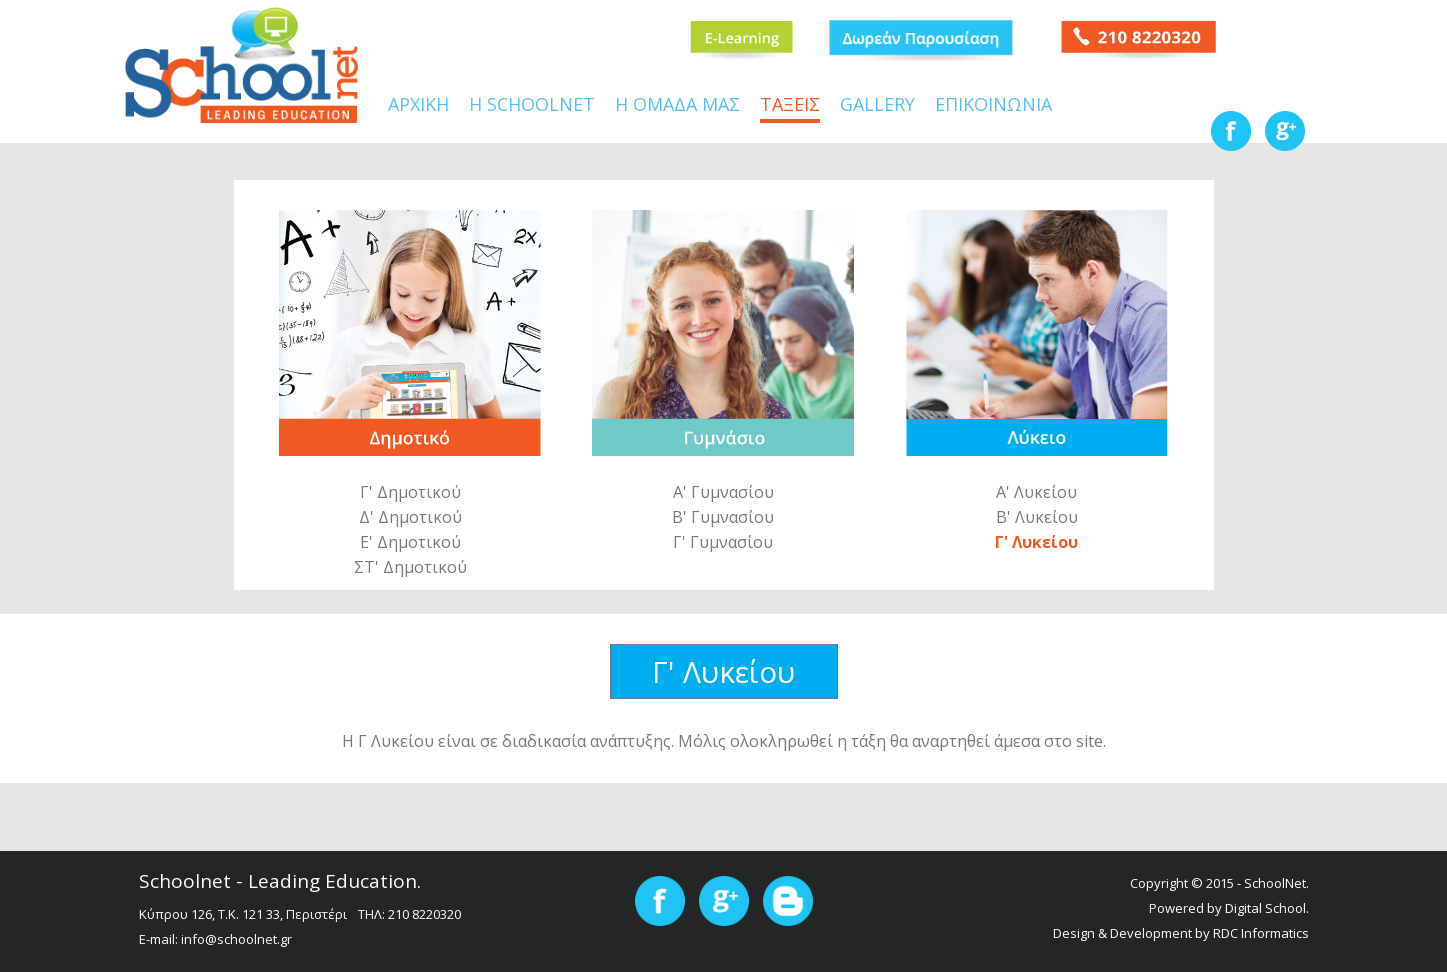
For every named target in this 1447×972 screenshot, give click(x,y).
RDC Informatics (1261, 933)
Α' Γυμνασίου (723, 492)
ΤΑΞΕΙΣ (790, 106)
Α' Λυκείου (1036, 492)
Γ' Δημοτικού (410, 492)
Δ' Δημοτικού (410, 517)
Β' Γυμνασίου (723, 517)
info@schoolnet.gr (236, 939)
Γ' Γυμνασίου (723, 542)
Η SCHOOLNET (532, 106)
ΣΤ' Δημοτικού (410, 567)
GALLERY (877, 106)
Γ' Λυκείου (1036, 542)
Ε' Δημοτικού (410, 542)
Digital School (1265, 908)
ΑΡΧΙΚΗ (418, 106)
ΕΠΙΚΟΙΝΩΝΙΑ (993, 106)
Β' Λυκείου (1037, 517)
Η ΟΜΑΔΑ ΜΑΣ (677, 106)
